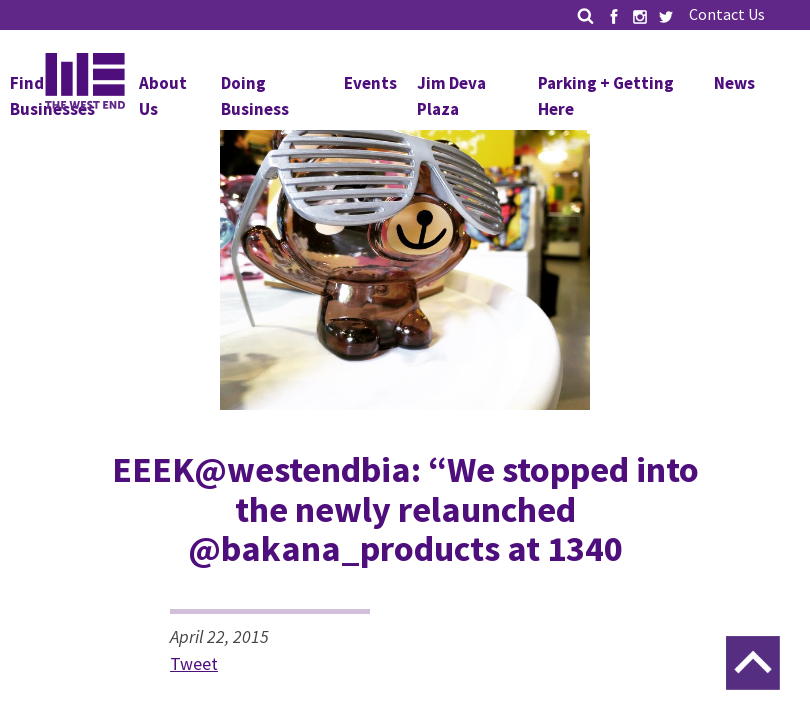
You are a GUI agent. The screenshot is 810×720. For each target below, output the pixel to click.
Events (370, 83)
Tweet (194, 663)
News (734, 83)
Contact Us (727, 14)
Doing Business (255, 96)
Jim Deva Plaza (451, 96)
